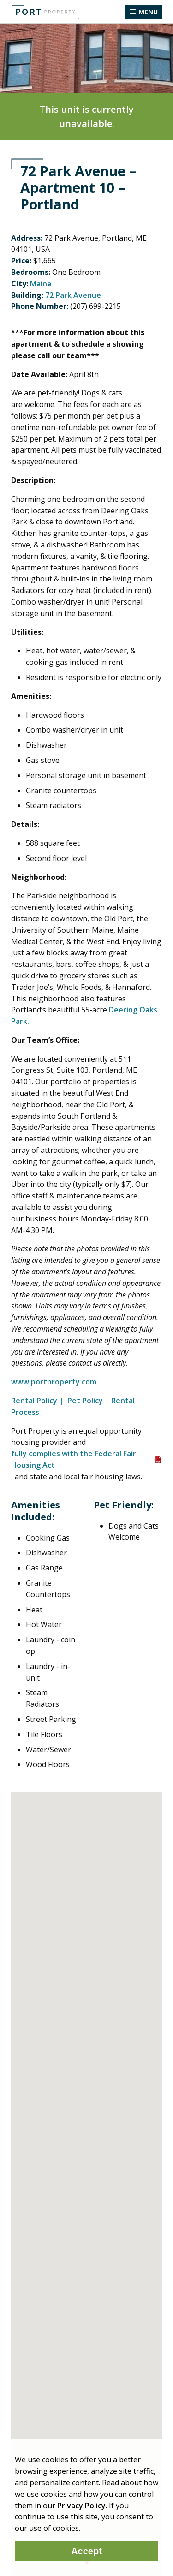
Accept (86, 2551)
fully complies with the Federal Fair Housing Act (73, 1459)
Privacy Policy (81, 2505)
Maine (41, 284)
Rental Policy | (38, 1401)
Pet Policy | (88, 1401)
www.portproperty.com (54, 1382)
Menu (148, 11)
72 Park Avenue (73, 295)
